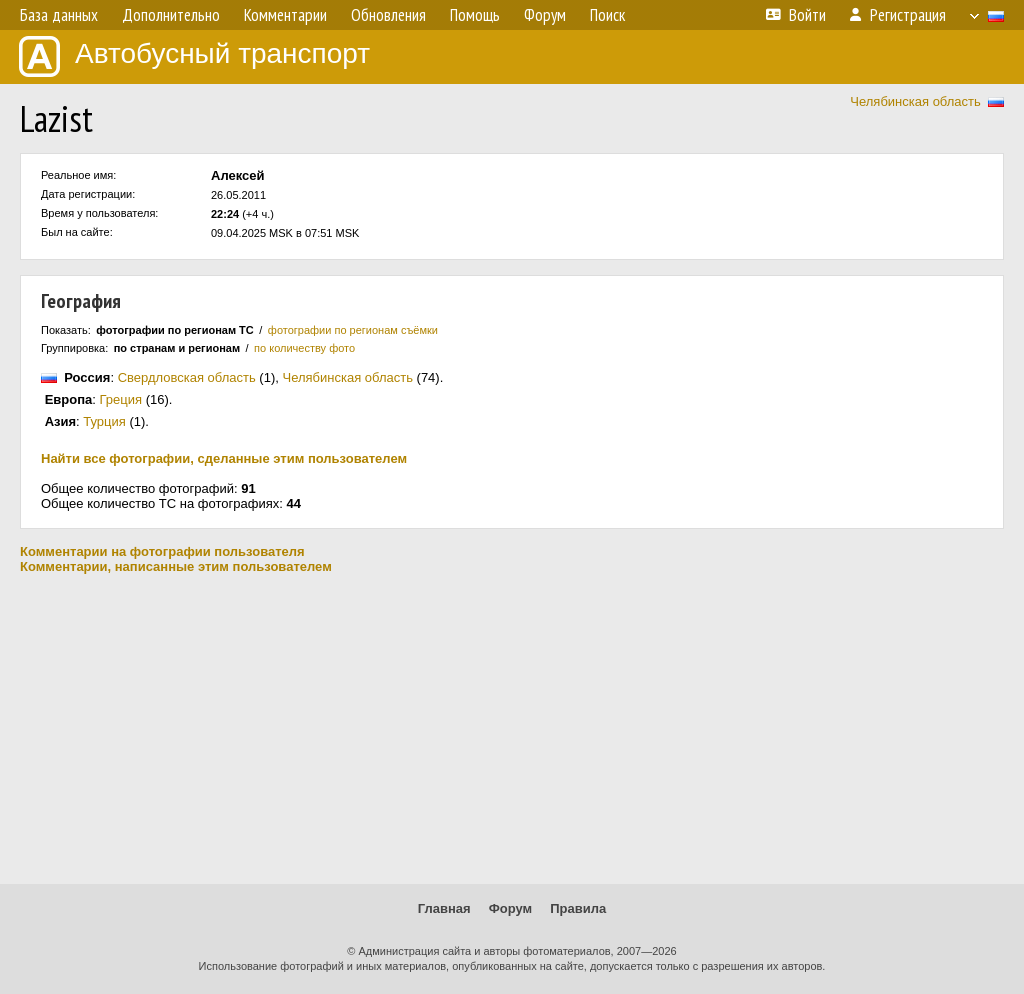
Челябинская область (915, 101)
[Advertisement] (512, 729)
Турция (104, 421)
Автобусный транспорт (194, 56)
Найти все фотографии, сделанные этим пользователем (224, 458)
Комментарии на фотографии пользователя (162, 551)
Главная (444, 908)
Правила (578, 908)
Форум (510, 908)
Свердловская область (187, 377)
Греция (121, 399)
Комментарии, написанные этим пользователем (176, 566)
